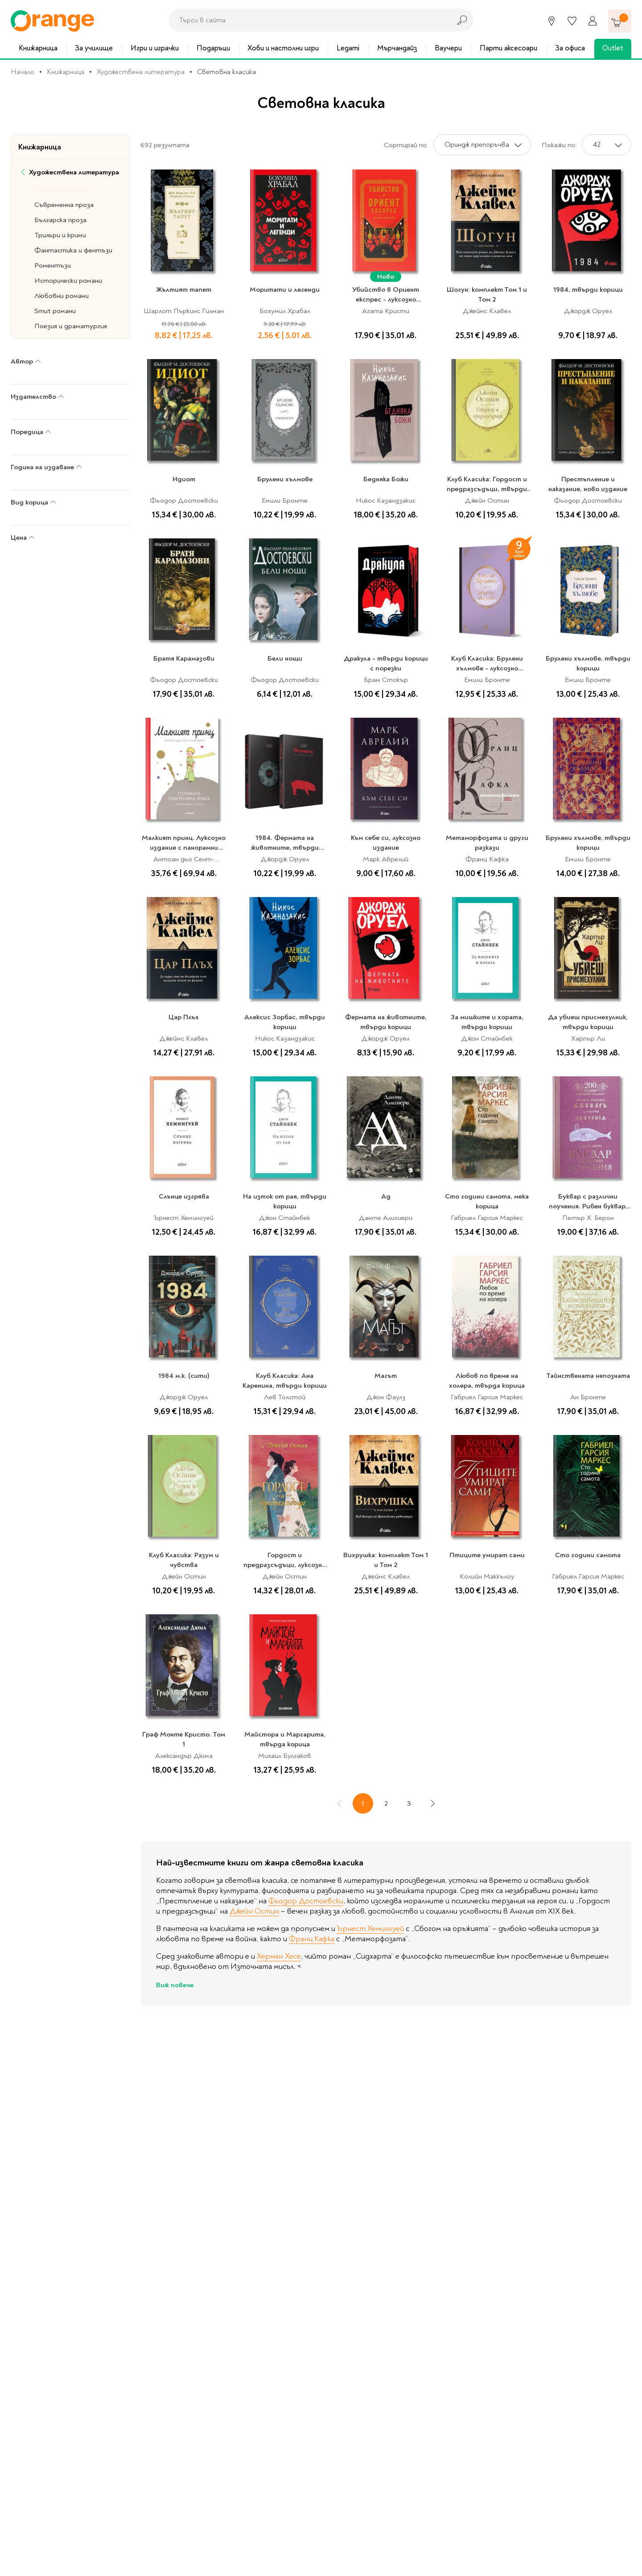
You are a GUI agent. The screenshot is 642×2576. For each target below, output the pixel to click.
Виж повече (174, 1985)
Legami (348, 48)
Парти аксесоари (508, 48)
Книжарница (38, 48)
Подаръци (213, 48)
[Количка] (619, 21)
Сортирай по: (406, 145)
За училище (94, 48)
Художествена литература (141, 71)
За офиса (570, 48)
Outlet (612, 48)
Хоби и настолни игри (283, 48)
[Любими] (572, 21)
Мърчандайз (397, 48)
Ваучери (448, 48)
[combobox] (307, 20)
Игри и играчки (155, 48)
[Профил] (592, 21)
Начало (22, 71)
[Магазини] (551, 21)
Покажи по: (559, 145)
